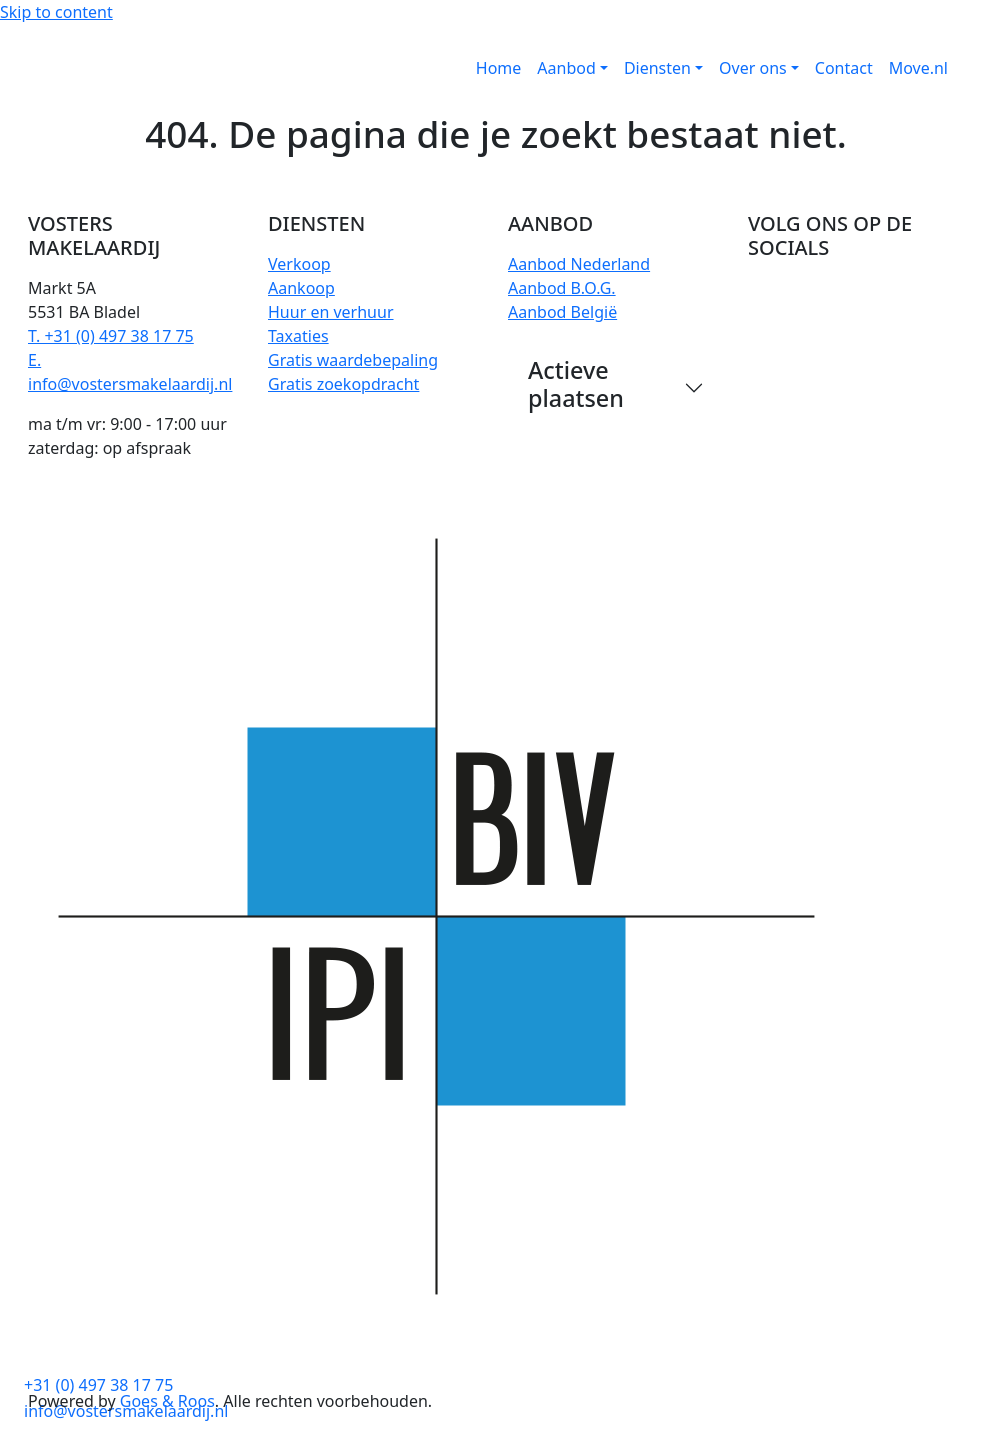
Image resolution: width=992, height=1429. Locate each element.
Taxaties (298, 336)
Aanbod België (562, 312)
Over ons (753, 68)
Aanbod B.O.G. (562, 288)
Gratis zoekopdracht (343, 384)
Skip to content (56, 12)
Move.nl (918, 68)
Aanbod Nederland (579, 264)
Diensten (657, 68)
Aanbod (566, 68)
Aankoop (301, 288)
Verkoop (299, 264)
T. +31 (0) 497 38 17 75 (111, 336)
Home (499, 68)
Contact (844, 68)
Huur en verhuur (331, 312)
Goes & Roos (167, 1401)
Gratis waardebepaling (353, 360)
